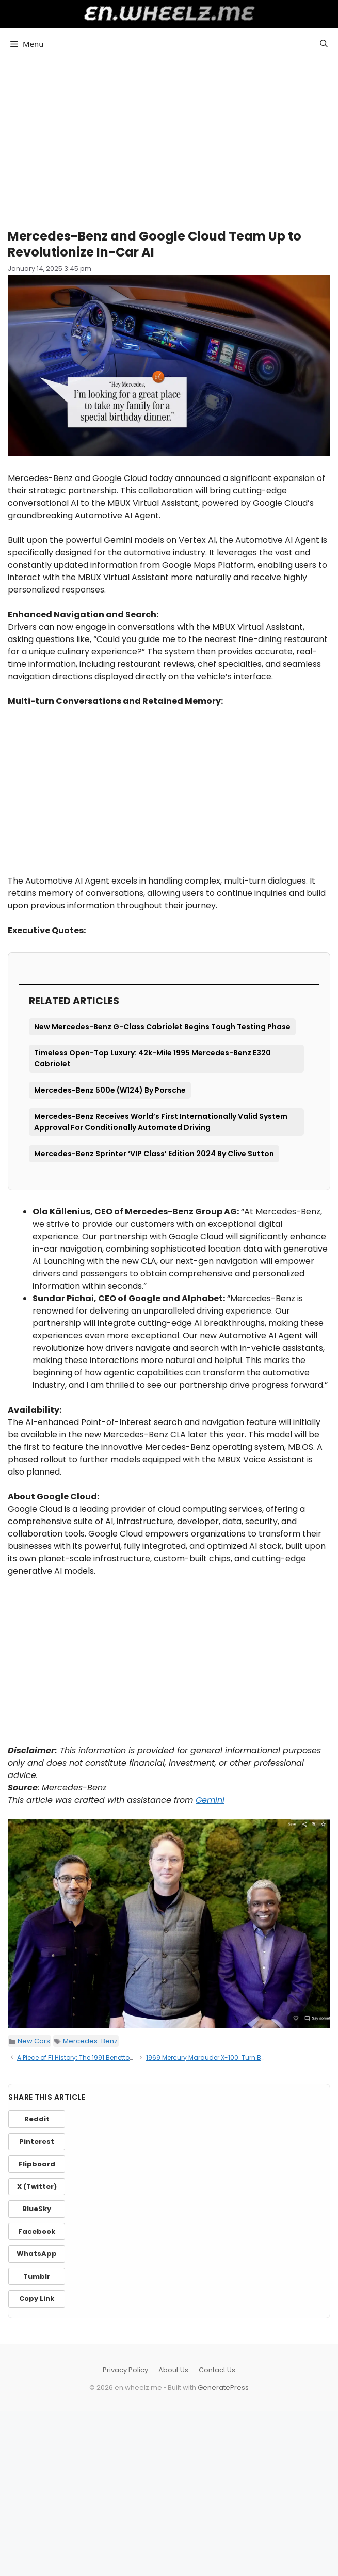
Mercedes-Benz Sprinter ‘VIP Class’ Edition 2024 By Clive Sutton (154, 1153)
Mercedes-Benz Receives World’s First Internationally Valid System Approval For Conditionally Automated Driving (160, 1121)
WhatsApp (37, 2254)
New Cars (34, 2041)
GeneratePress (223, 2387)
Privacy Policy (125, 2370)
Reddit (37, 2119)
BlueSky (36, 2209)
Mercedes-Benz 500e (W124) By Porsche (110, 1090)
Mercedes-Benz (90, 2041)
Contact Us (217, 2370)
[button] (324, 43)
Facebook (36, 2231)
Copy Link (36, 2298)
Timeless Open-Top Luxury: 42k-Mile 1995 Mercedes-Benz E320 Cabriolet (152, 1058)
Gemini (210, 1800)
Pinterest (36, 2142)
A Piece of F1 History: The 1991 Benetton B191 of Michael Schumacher (121, 2057)
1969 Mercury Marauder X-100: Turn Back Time (218, 2057)
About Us (173, 2370)
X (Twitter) (37, 2186)
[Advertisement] (169, 139)
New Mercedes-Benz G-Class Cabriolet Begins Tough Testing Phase (162, 1026)
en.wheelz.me (169, 13)
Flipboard (37, 2164)
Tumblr (36, 2276)
